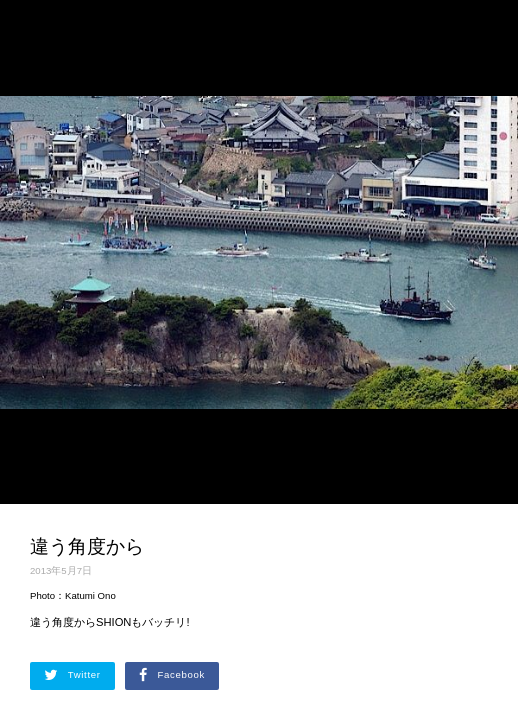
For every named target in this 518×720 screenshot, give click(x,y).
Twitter (72, 675)
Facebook (172, 675)
